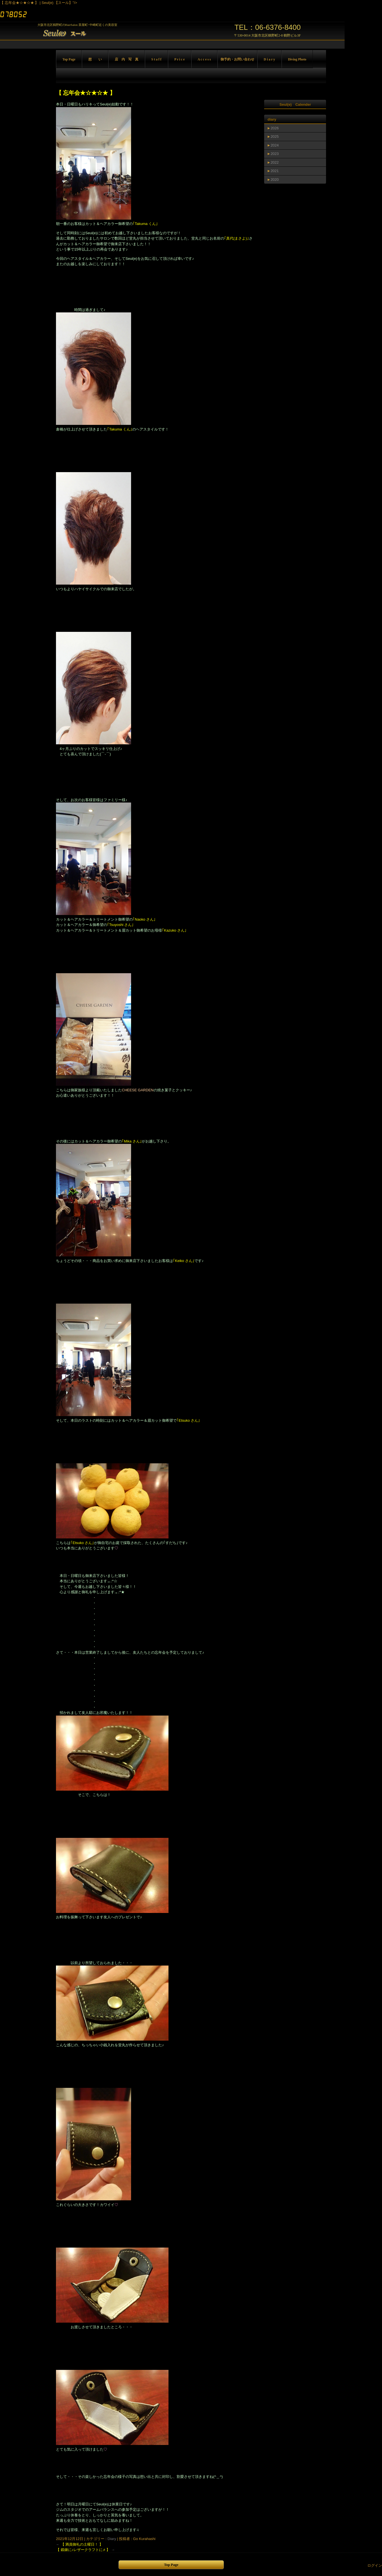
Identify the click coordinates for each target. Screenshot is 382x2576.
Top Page (69, 59)
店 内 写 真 (126, 59)
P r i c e (179, 59)
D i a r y (269, 59)
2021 (275, 171)
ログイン (374, 2565)
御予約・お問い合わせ (237, 59)
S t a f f (156, 59)
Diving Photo (297, 59)
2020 (275, 179)
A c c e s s (204, 59)
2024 (275, 145)
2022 (275, 162)
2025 (275, 136)
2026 (275, 128)
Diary (111, 2539)
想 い (95, 59)
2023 (275, 154)
